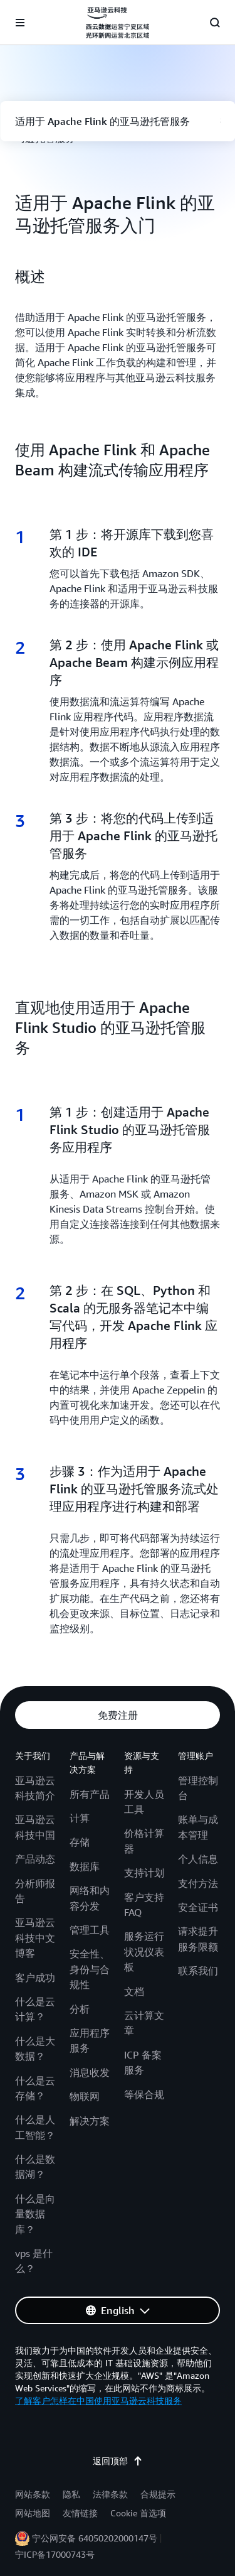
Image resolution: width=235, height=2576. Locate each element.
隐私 (71, 2494)
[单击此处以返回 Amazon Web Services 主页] (117, 23)
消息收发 (90, 2072)
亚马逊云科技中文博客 (35, 1937)
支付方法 (198, 1883)
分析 (80, 2009)
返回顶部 (118, 2461)
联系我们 (198, 1970)
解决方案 (90, 2120)
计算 (80, 1818)
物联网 (85, 2096)
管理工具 (90, 1930)
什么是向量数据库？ (35, 2214)
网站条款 (32, 2494)
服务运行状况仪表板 (144, 1951)
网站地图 (32, 2513)
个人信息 (198, 1859)
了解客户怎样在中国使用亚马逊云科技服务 (98, 2400)
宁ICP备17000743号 (55, 2554)
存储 (80, 1842)
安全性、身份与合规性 (90, 1969)
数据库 (85, 1866)
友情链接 (80, 2513)
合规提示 (157, 2494)
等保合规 (144, 2094)
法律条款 (110, 2494)
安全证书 (198, 1907)
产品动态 (35, 1859)
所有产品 (90, 1794)
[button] (117, 1715)
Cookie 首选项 (138, 2513)
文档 (134, 1991)
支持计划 (144, 1872)
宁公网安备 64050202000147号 (94, 2538)
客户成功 (35, 1977)
